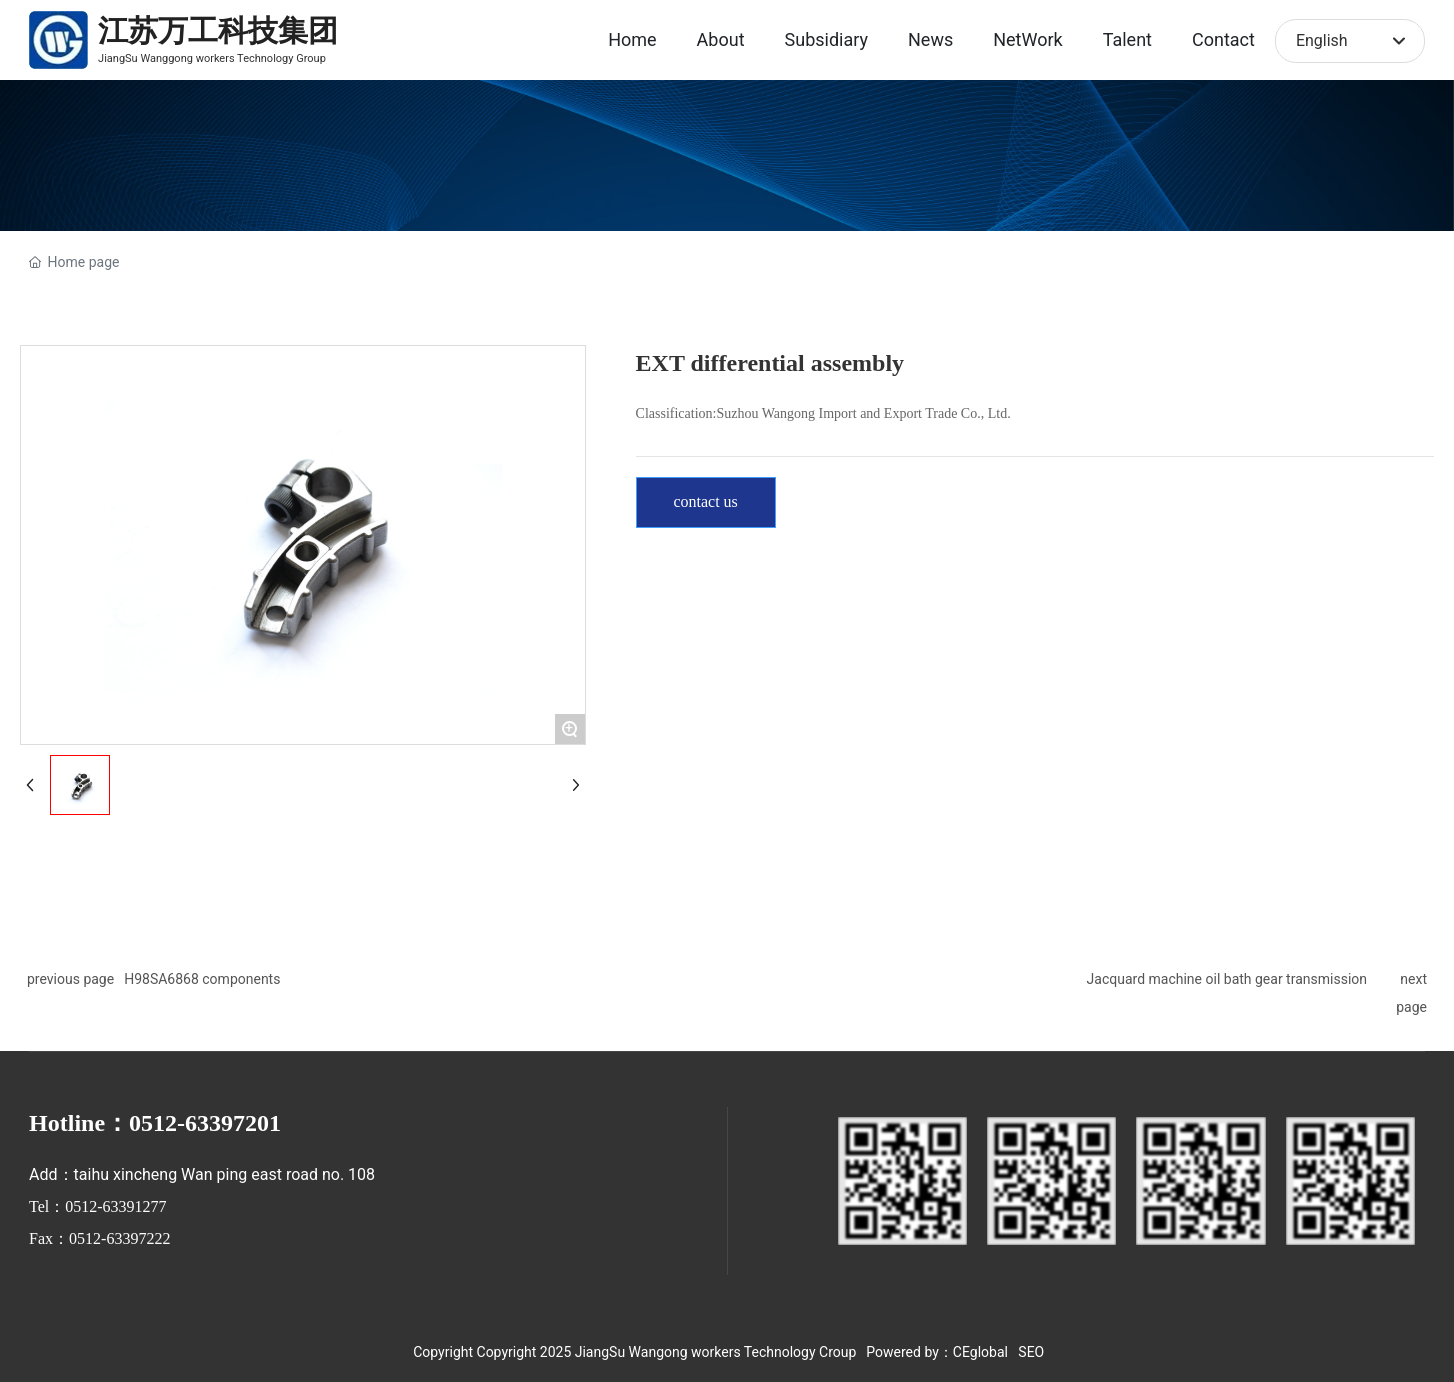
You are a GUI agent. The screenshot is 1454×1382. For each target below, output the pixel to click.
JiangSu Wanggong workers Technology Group (212, 58)
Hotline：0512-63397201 (155, 1123)
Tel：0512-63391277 (98, 1206)
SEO (1031, 1352)
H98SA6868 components (202, 979)
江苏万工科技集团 (218, 30)
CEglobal (980, 1352)
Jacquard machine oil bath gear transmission (1227, 979)
